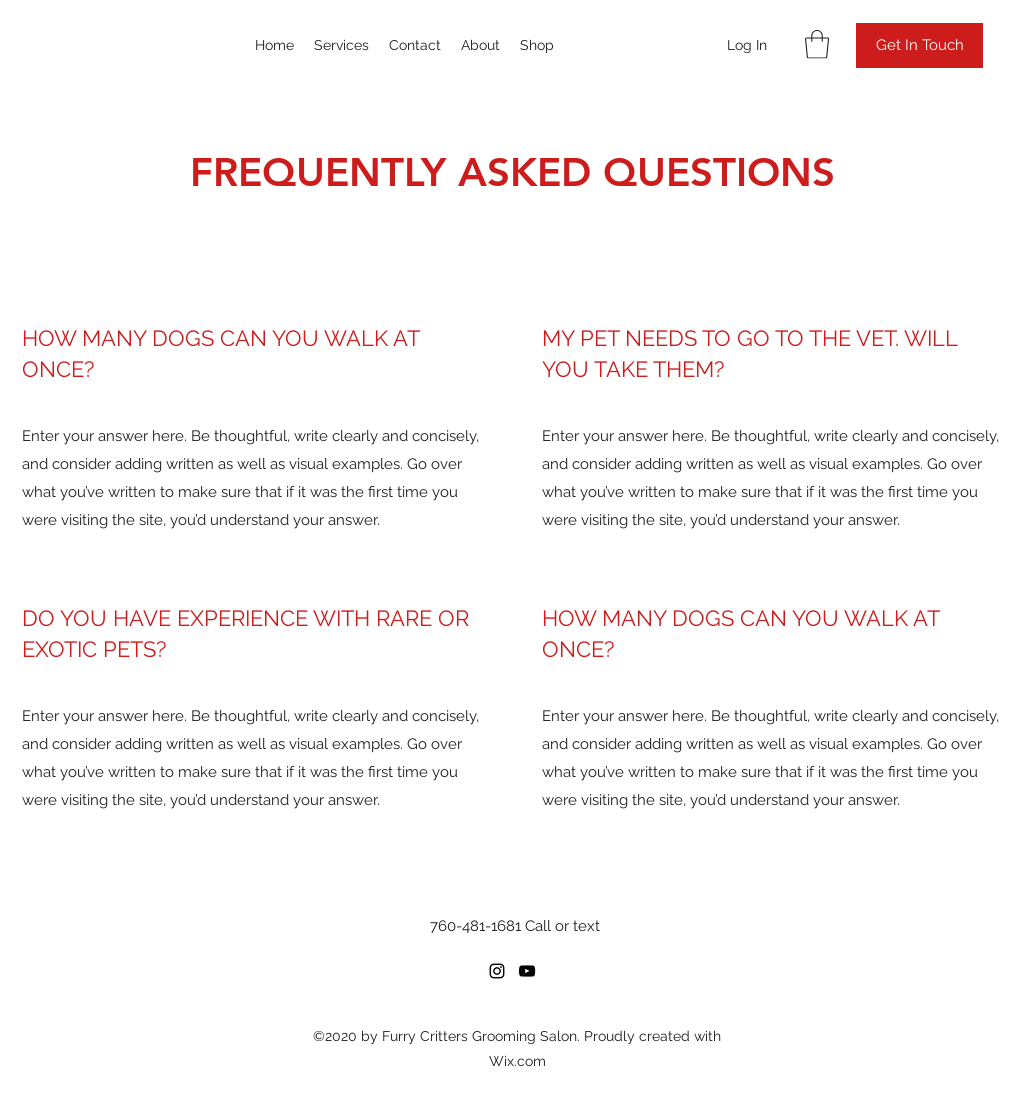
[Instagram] (497, 971)
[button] (817, 44)
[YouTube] (527, 971)
